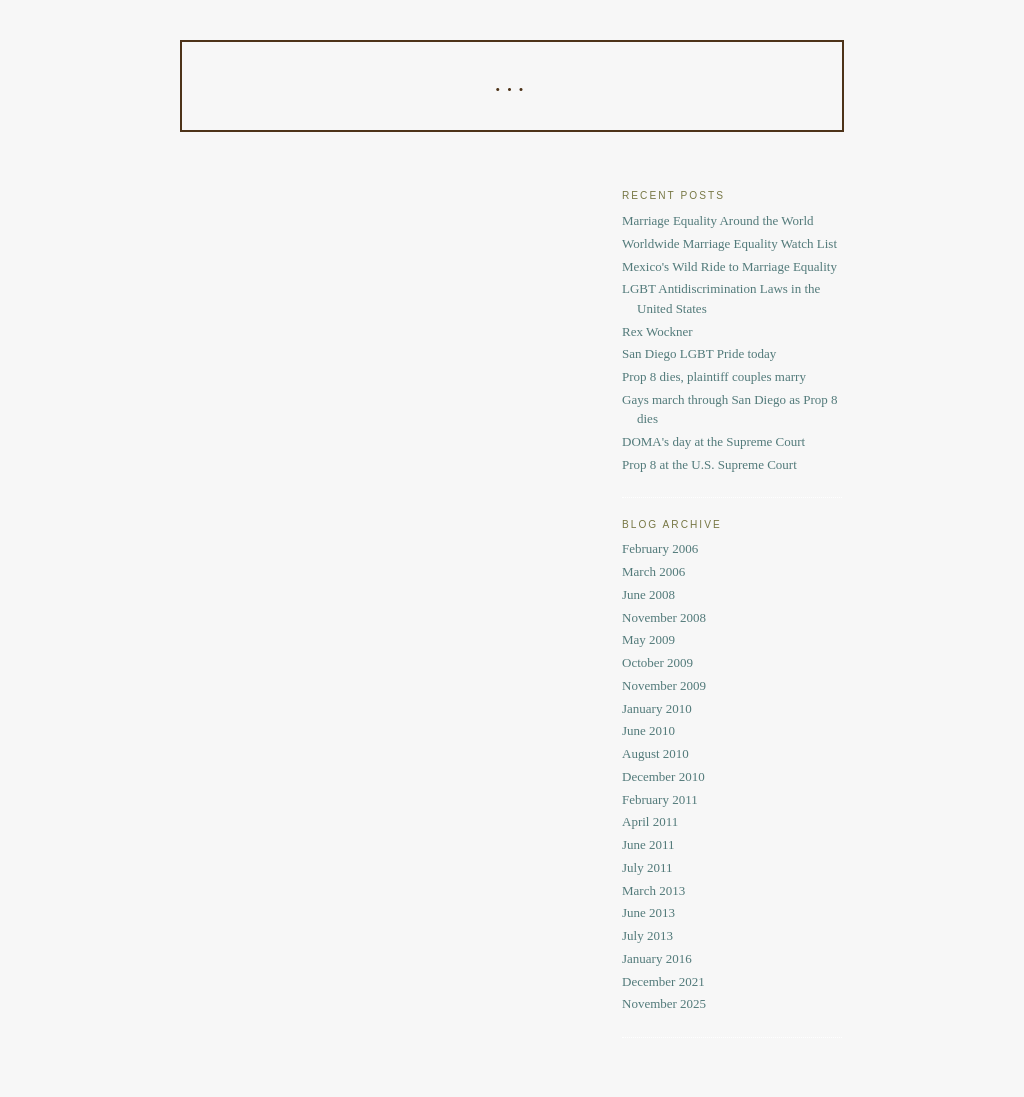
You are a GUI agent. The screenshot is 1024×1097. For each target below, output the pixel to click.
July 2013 (647, 935)
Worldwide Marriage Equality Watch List (729, 243)
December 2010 (663, 776)
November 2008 (664, 617)
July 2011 (647, 867)
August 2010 (655, 753)
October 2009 (657, 662)
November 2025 (664, 1003)
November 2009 (664, 685)
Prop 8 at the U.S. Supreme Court (709, 464)
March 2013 (653, 890)
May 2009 (648, 639)
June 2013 (648, 912)
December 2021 (663, 981)
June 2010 (648, 730)
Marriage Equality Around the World (718, 220)
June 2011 (648, 844)
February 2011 (660, 799)
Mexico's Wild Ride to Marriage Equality (729, 266)
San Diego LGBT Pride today (699, 353)
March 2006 (653, 571)
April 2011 (650, 821)
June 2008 (648, 594)
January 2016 (657, 958)
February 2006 (660, 548)
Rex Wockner (657, 331)
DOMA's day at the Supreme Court (713, 441)
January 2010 (657, 708)
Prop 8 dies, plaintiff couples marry (714, 376)
